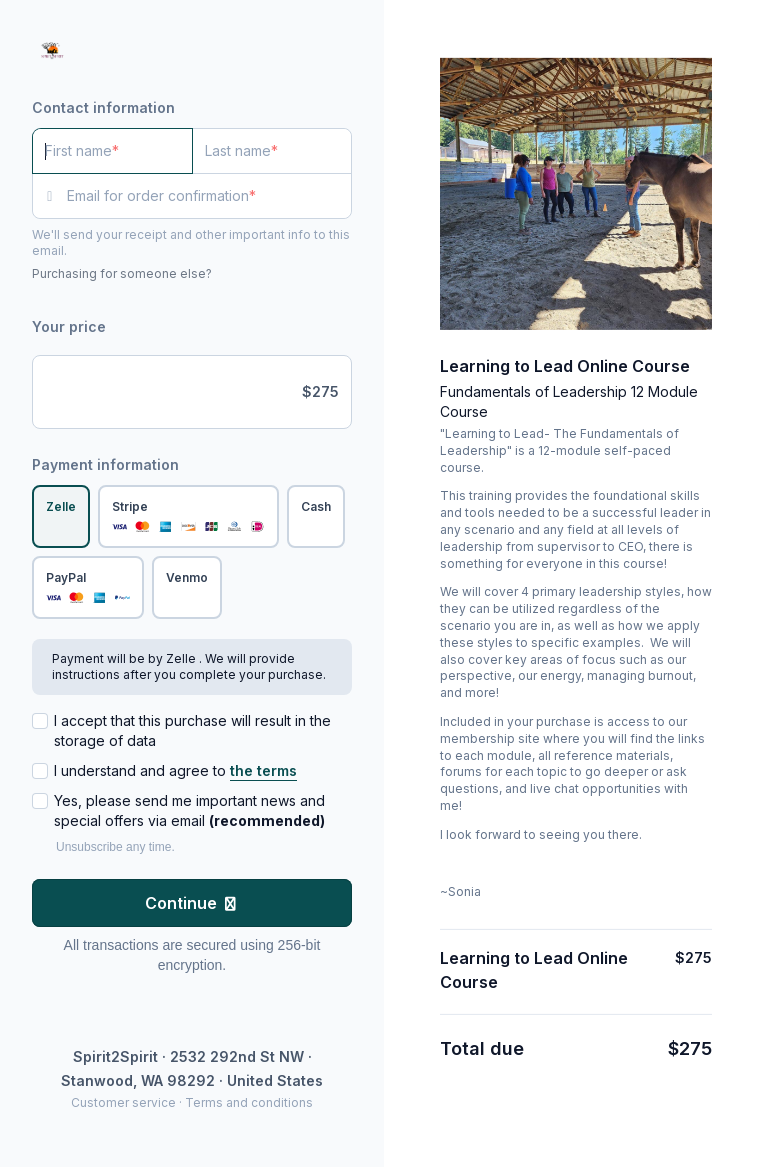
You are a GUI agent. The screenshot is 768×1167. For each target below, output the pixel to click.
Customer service (123, 1102)
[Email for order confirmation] (209, 196)
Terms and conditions (249, 1102)
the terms (263, 770)
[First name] (112, 151)
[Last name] (272, 151)
